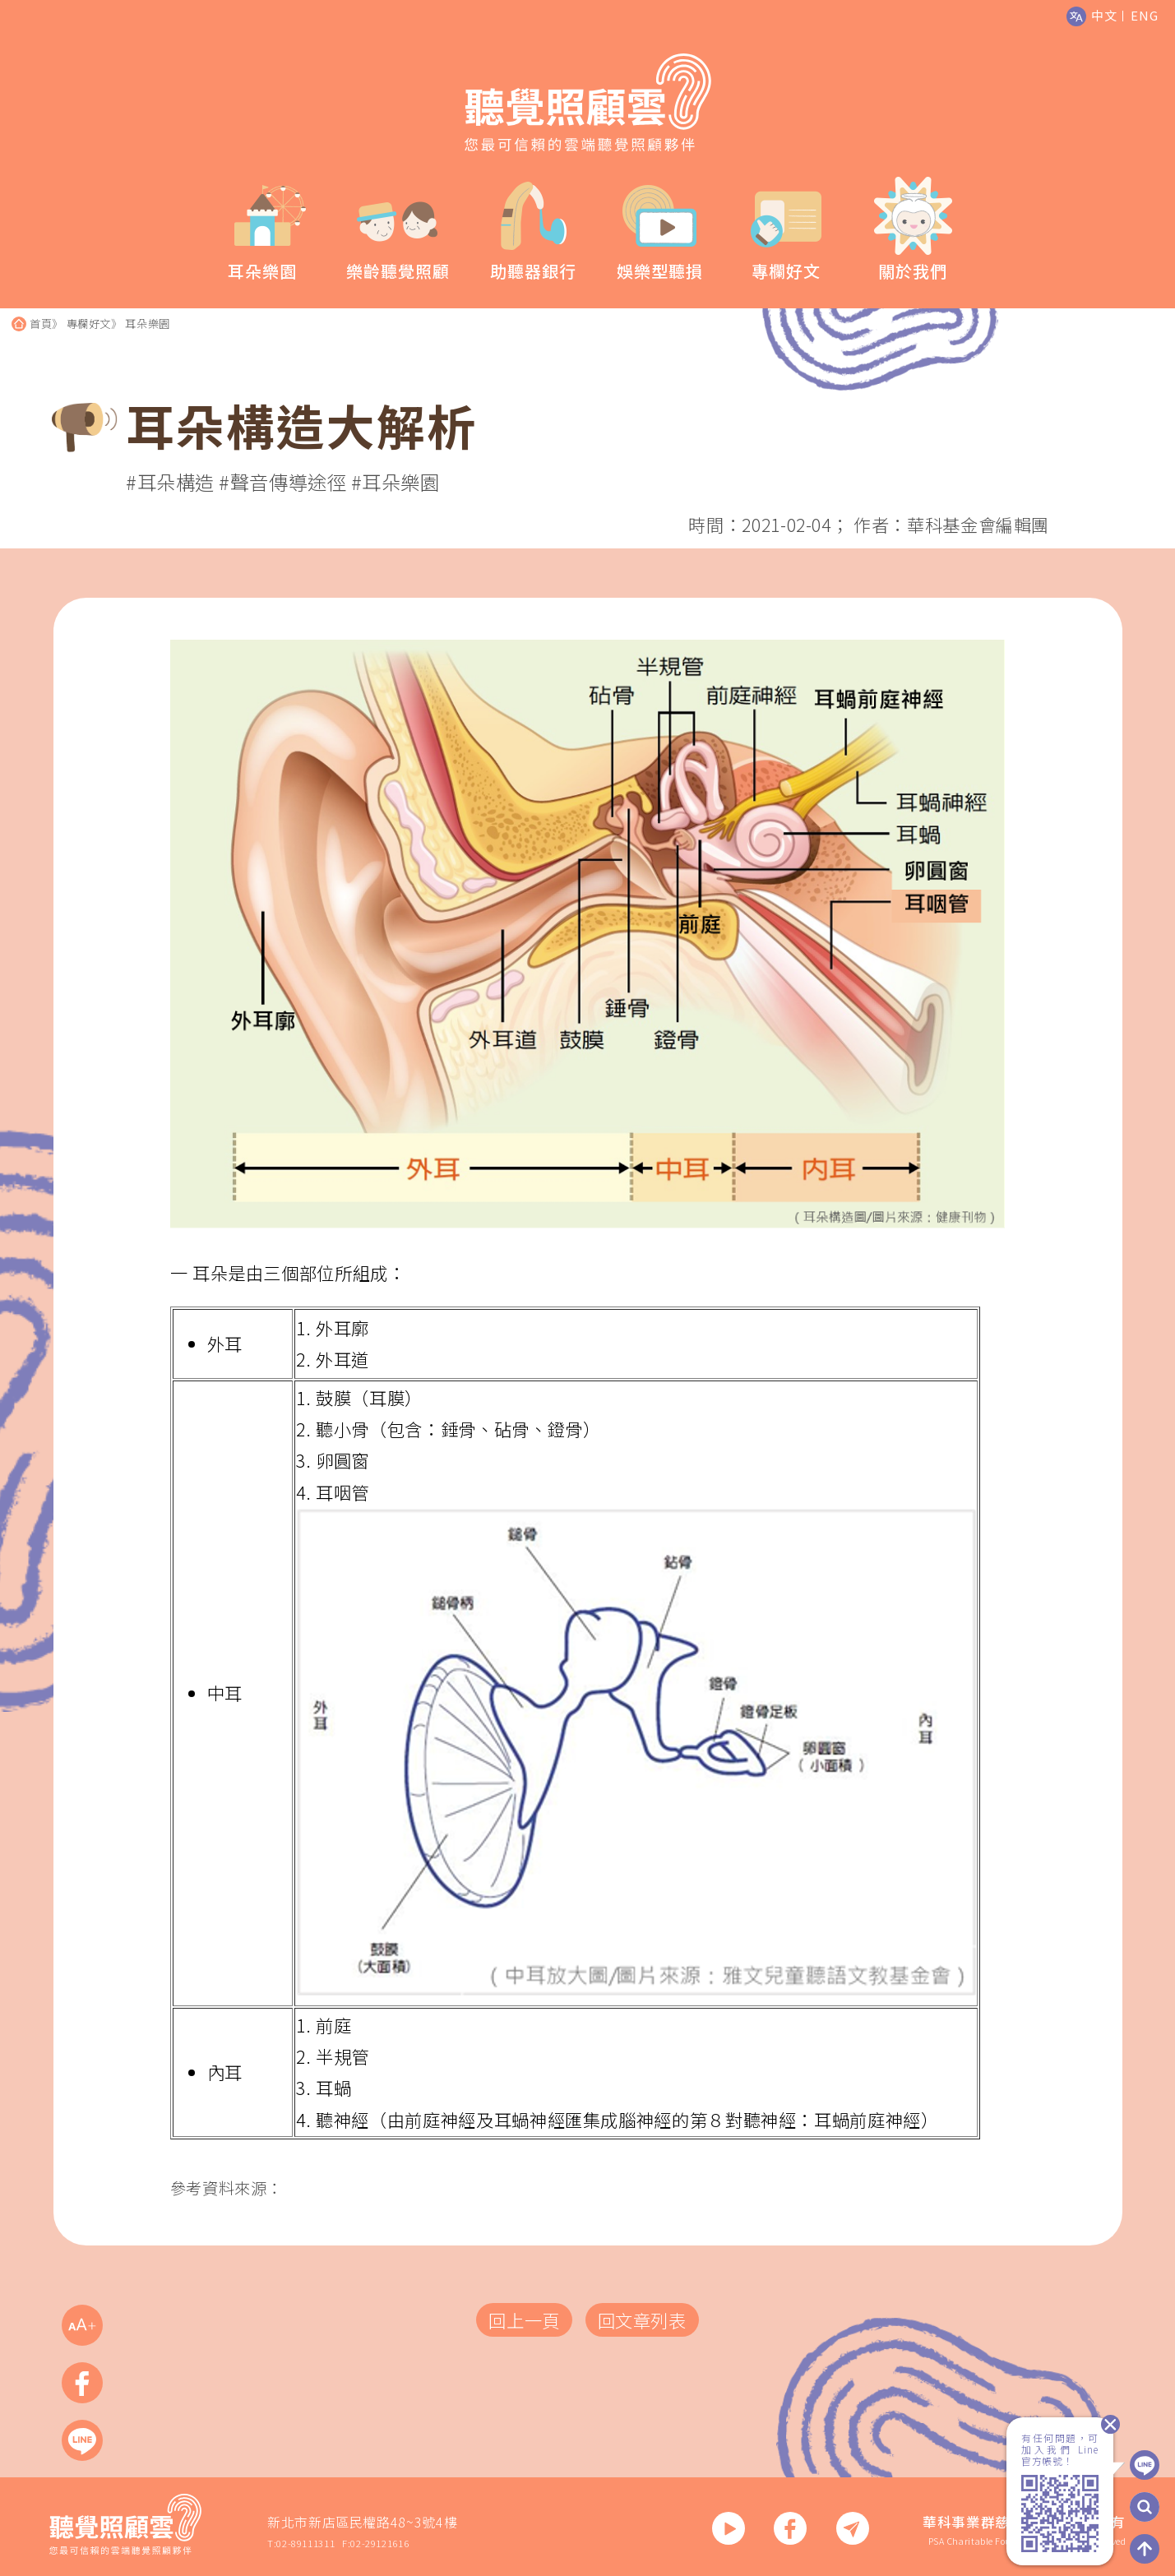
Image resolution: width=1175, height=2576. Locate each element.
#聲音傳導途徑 (282, 482)
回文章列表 (642, 2320)
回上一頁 (524, 2320)
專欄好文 (89, 323)
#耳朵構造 (170, 482)
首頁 (41, 323)
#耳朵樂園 (395, 482)
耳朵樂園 (147, 323)
